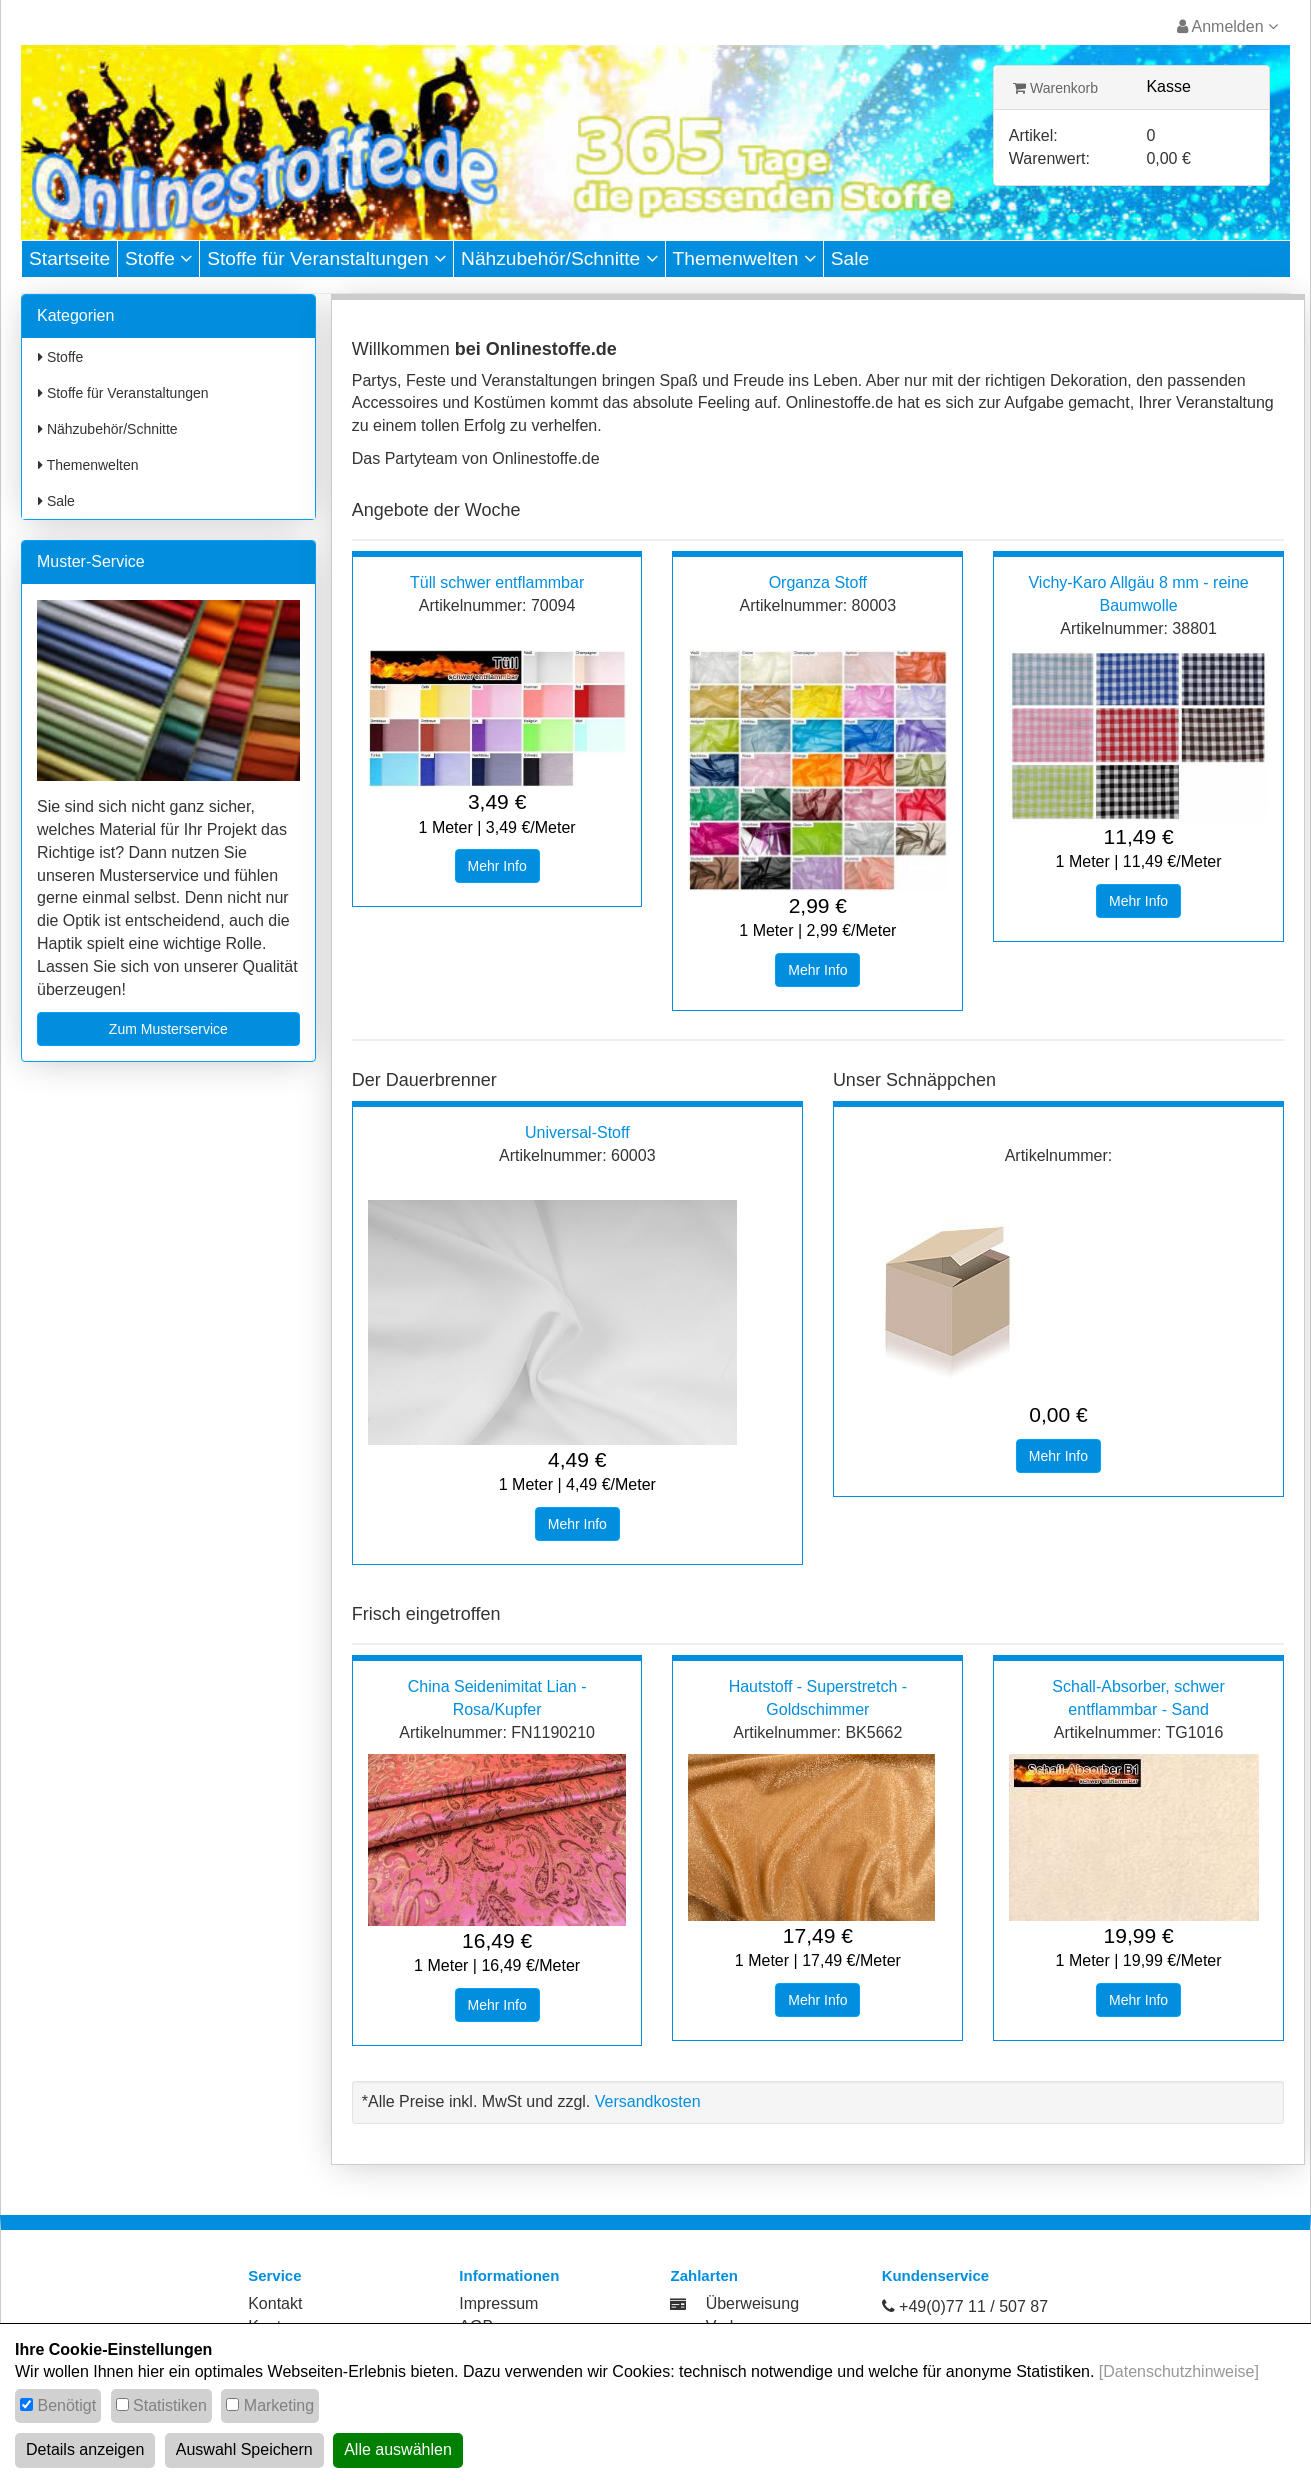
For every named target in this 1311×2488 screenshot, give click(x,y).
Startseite (69, 258)
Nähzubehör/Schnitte (559, 258)
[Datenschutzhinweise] (1179, 2371)
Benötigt (66, 2405)
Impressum (498, 2303)
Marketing (279, 2405)
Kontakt (275, 2303)
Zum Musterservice (168, 1029)
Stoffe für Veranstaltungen (326, 258)
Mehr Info (497, 866)
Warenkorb (1055, 88)
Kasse (1168, 86)
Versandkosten (648, 2101)
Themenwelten (744, 258)
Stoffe (158, 258)
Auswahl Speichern (244, 2449)
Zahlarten (704, 2275)
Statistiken (170, 2405)
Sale (850, 258)
